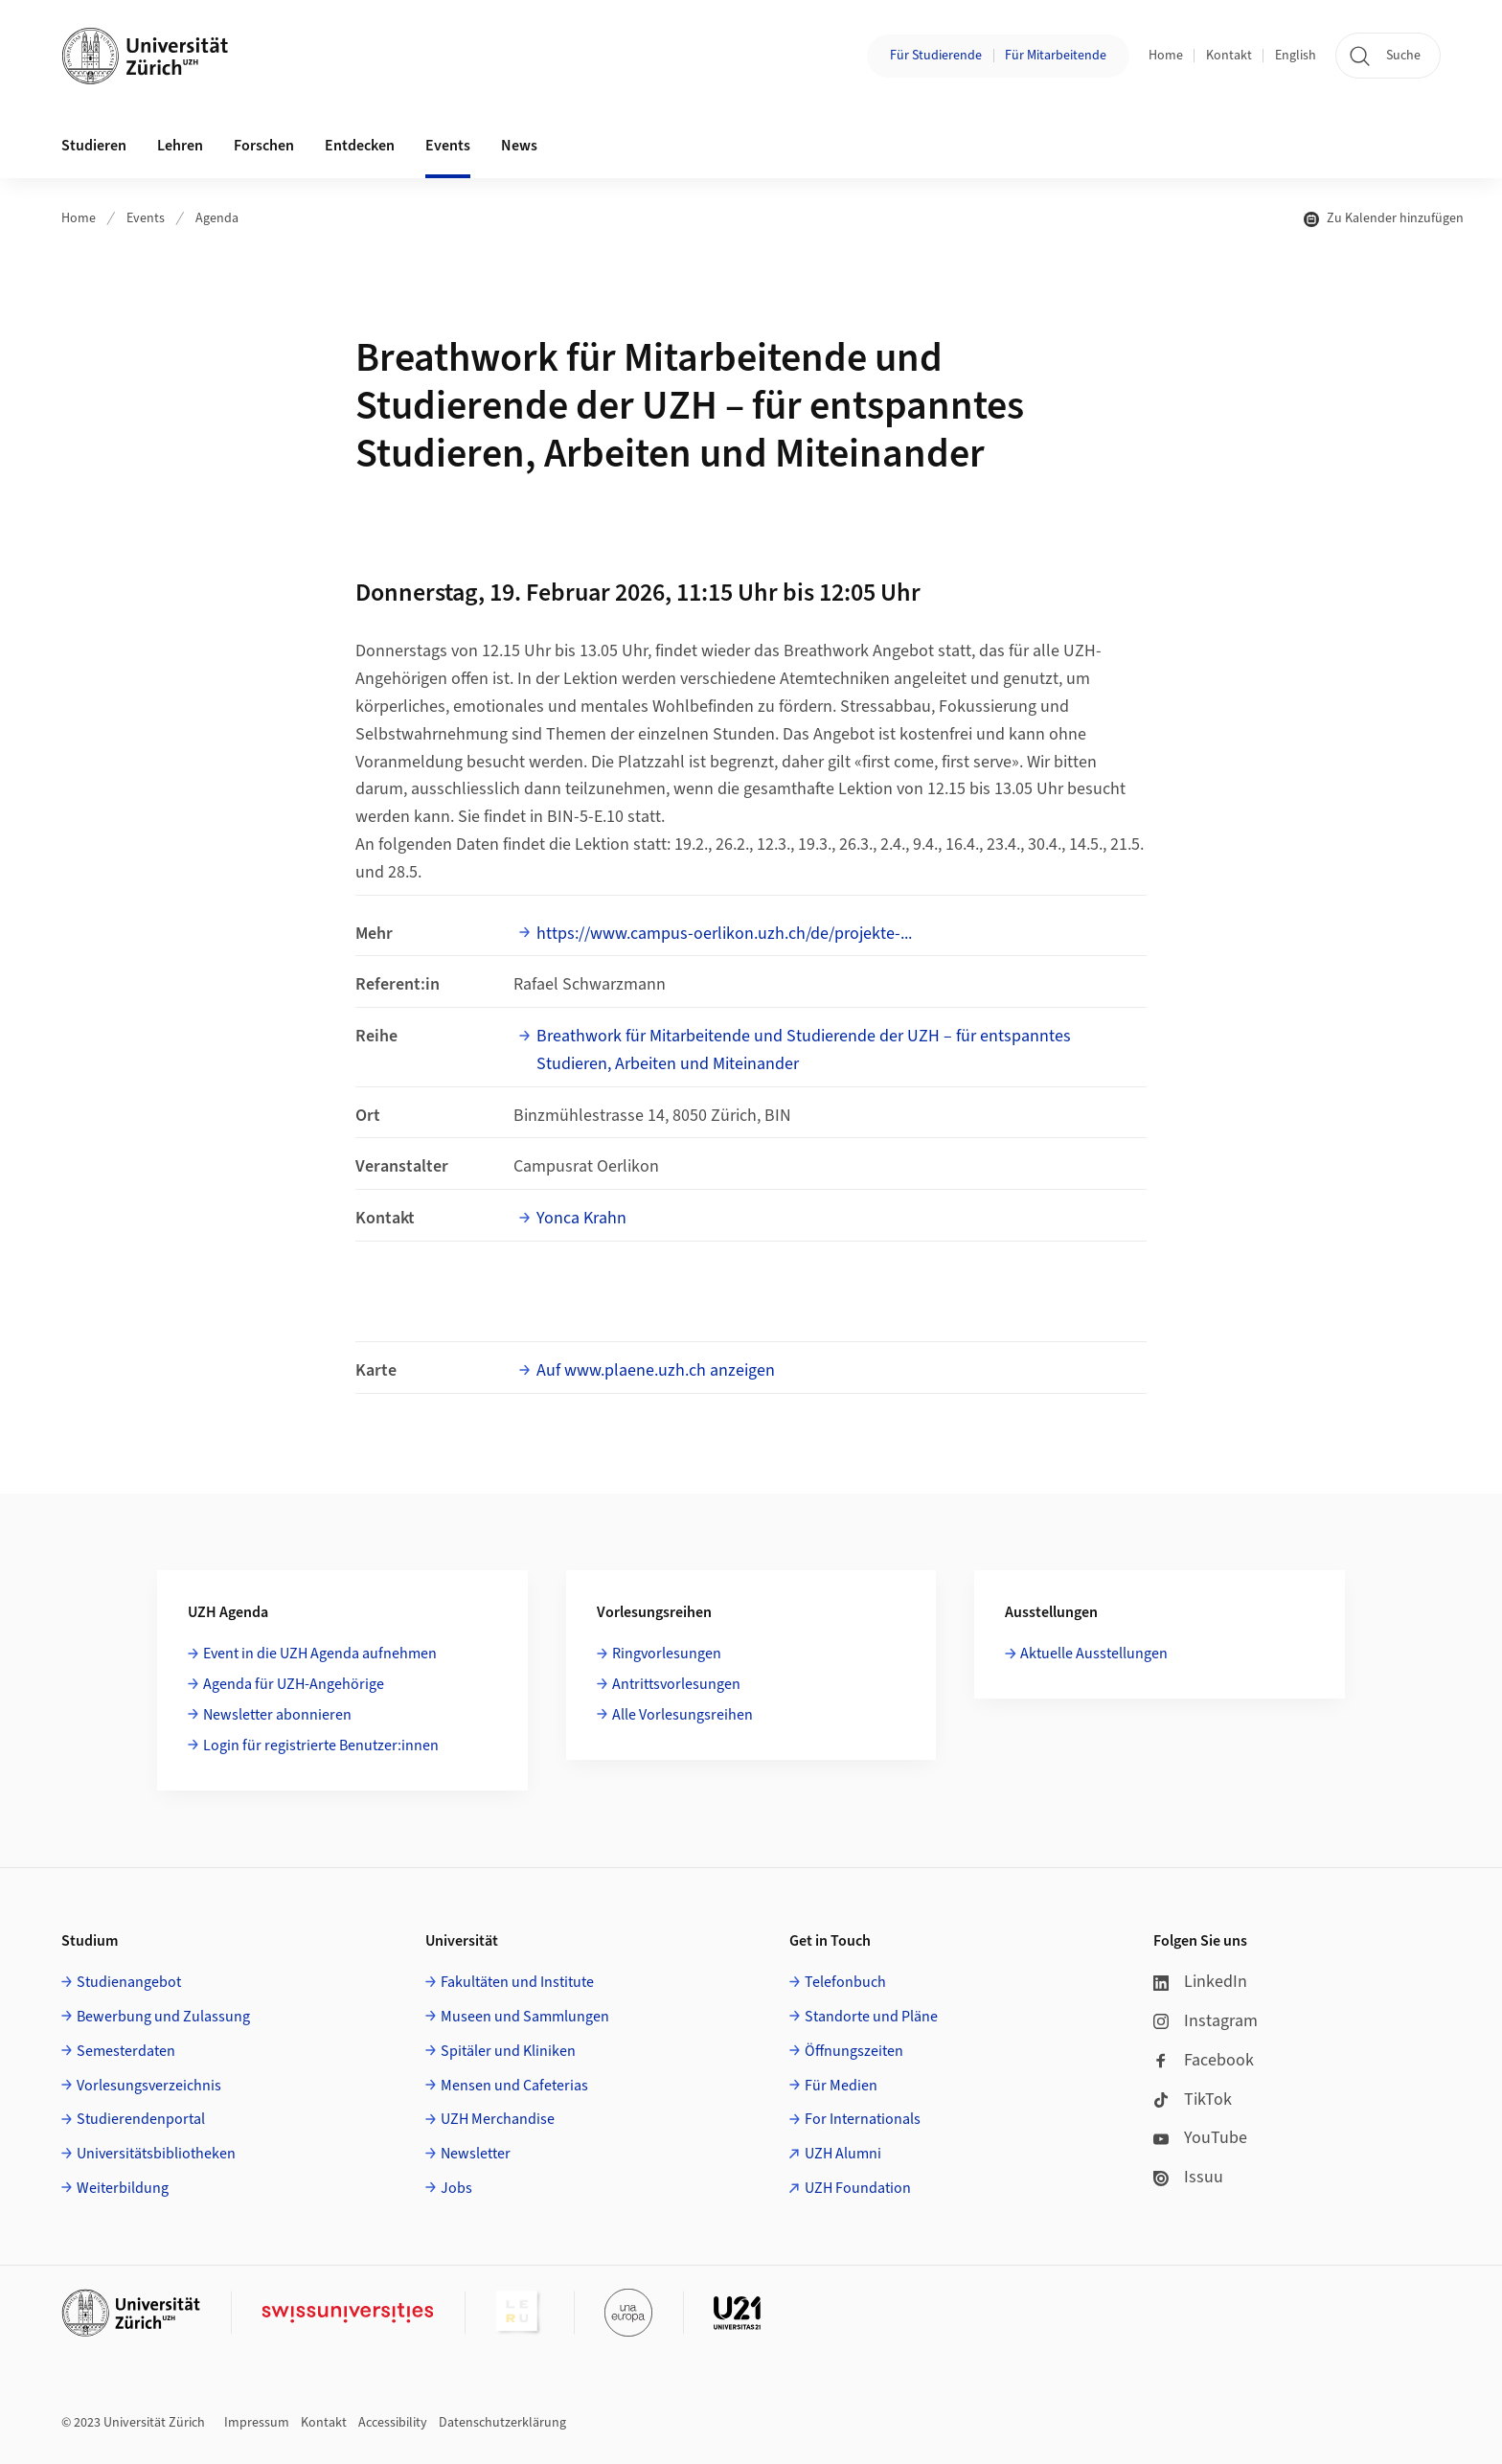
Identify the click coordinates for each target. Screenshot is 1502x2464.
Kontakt (1229, 55)
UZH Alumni (843, 2153)
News (519, 145)
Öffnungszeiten (854, 2051)
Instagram (1205, 2021)
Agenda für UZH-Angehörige (293, 1684)
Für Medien (841, 2085)
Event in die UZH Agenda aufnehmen (320, 1653)
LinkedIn (1200, 1982)
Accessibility (392, 2422)
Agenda (217, 218)
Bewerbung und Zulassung (163, 2016)
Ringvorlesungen (666, 1653)
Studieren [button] (93, 145)
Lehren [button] (180, 145)
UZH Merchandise (498, 2119)
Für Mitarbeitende (1055, 55)
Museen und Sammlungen (525, 2016)
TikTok (1192, 2099)
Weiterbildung (123, 2188)
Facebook (1203, 2060)
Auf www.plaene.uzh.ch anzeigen (655, 1370)
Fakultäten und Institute (517, 1982)
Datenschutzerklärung (502, 2422)
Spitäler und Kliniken (508, 2051)
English (1295, 55)
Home (1166, 55)
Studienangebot (129, 1982)
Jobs (456, 2188)
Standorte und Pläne (871, 2016)
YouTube (1200, 2138)
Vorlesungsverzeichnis (149, 2085)
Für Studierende (936, 55)
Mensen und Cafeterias (514, 2085)
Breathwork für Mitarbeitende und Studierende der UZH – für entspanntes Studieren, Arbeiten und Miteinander (803, 1050)
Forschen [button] (264, 145)
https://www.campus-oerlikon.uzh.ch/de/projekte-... (724, 934)
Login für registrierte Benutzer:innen (321, 1745)
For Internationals (863, 2119)
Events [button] (447, 145)
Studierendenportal (141, 2119)
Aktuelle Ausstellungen (1094, 1653)
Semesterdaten (126, 2051)
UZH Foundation (858, 2188)
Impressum (256, 2422)
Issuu (1188, 2177)
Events (145, 218)
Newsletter (476, 2153)
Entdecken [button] (360, 145)
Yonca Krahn (581, 1218)
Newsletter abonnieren (277, 1714)
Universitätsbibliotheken (156, 2153)
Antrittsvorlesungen (676, 1684)
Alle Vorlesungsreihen (682, 1714)
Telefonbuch (845, 1982)
